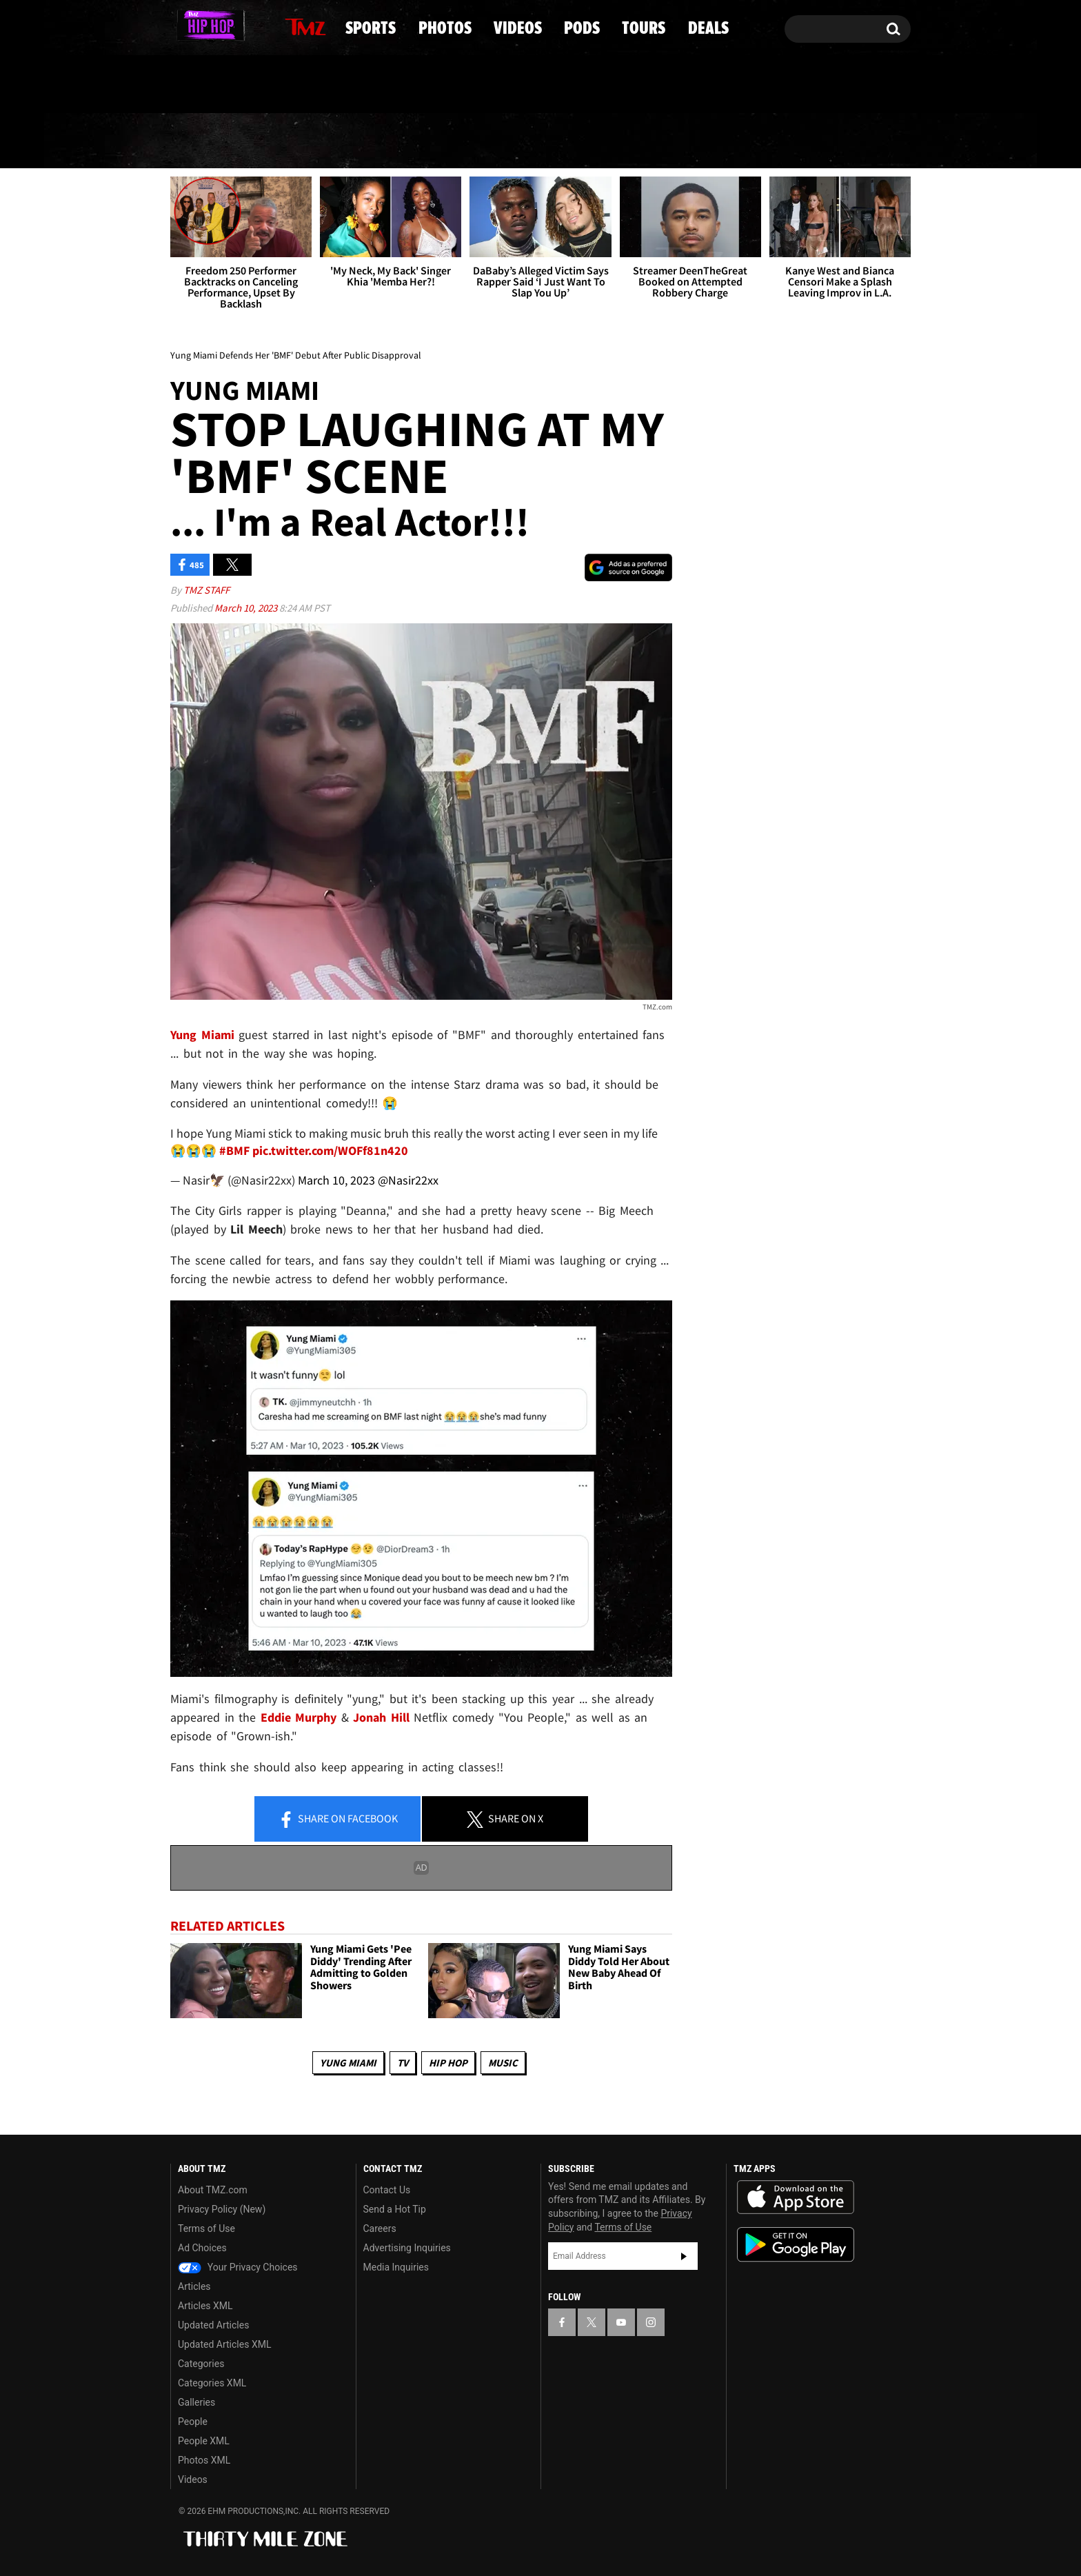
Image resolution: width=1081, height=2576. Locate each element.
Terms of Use (206, 2228)
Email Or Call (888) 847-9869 (328, 85)
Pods (648, 141)
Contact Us (387, 2189)
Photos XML (204, 2460)
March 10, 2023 (246, 608)
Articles (194, 2286)
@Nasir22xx (408, 1180)
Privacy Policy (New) (221, 2209)
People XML (204, 2440)
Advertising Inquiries (407, 2247)
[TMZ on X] (202, 26)
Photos (429, 141)
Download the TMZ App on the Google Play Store (795, 2244)
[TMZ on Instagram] (252, 25)
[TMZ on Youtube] (226, 25)
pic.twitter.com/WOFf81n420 (330, 1150)
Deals (851, 141)
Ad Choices (202, 2247)
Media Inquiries (396, 2267)
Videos (545, 141)
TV (402, 2063)
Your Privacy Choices (238, 2267)
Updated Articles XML (224, 2344)
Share (338, 1820)
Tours (748, 141)
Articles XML (205, 2305)
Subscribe (684, 2257)
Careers (379, 2228)
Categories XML (212, 2382)
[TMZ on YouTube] (621, 2322)
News (205, 140)
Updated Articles (213, 2325)
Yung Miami (348, 2063)
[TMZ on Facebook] (181, 26)
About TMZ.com (212, 2189)
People (193, 2421)
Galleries (196, 2402)
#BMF (234, 1150)
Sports (312, 141)
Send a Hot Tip (394, 2209)
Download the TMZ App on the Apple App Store (795, 2197)
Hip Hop (448, 2063)
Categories (201, 2363)
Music (503, 2063)
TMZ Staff (206, 590)
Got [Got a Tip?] (214, 85)
